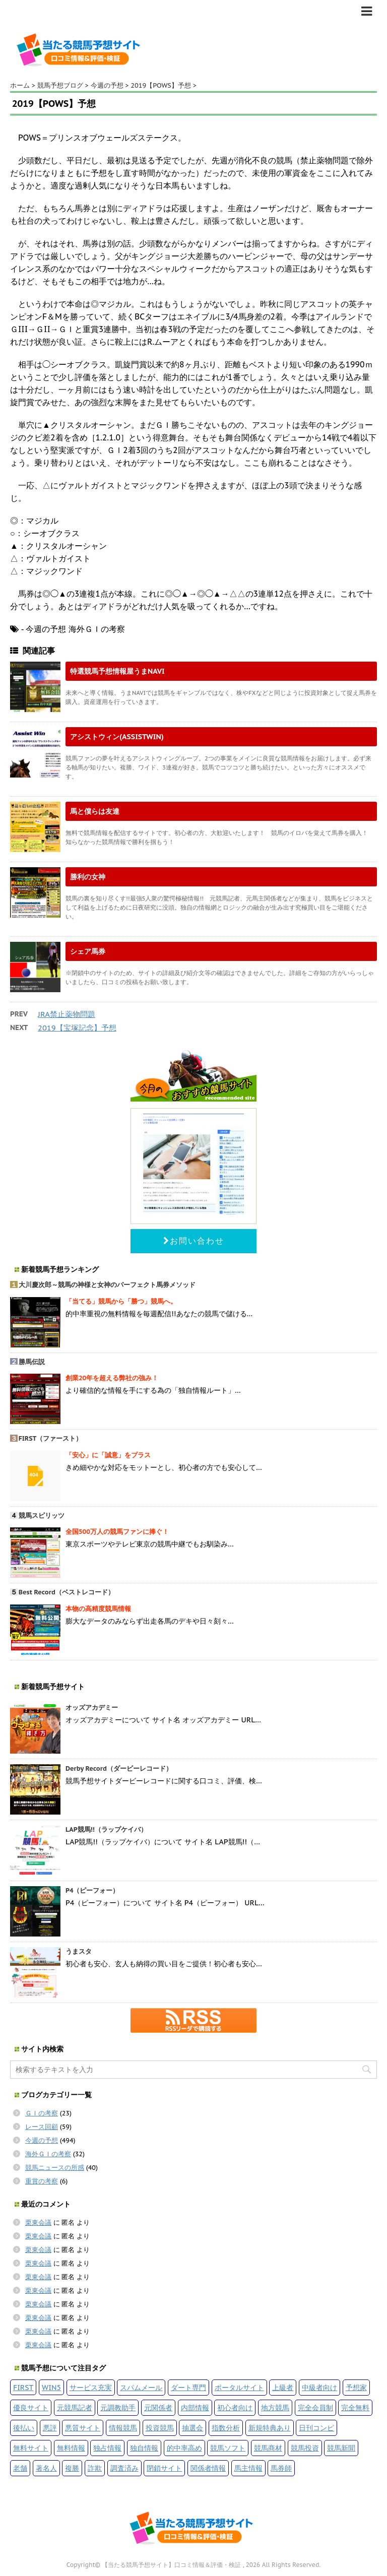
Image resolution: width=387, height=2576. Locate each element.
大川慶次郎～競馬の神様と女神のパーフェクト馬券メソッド (107, 1284)
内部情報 (195, 2407)
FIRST (23, 2387)
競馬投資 (305, 2448)
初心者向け (234, 2407)
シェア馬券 (87, 951)
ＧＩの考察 (41, 2113)
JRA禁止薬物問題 (66, 1014)
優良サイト (30, 2407)
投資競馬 (160, 2427)
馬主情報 (248, 2468)
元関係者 (158, 2407)
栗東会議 (38, 2222)
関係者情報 (208, 2468)
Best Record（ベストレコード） (66, 1592)
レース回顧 (41, 2126)
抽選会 (192, 2427)
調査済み (124, 2468)
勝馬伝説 (32, 1362)
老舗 (20, 2468)
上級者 (282, 2387)
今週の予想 (41, 2140)
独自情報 (144, 2448)
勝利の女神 (87, 876)
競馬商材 (268, 2448)
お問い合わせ (193, 1241)
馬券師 (281, 2468)
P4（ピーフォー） (92, 1890)
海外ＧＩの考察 (48, 2154)
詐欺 (95, 2468)
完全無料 (355, 2407)
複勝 (72, 2468)
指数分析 (226, 2427)
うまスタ (79, 1951)
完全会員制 (315, 2407)
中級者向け (319, 2387)
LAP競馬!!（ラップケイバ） (106, 1829)
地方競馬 (275, 2407)
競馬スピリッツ (41, 1515)
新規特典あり (269, 2427)
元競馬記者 (74, 2407)
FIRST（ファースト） (51, 1438)
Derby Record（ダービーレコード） (119, 1768)
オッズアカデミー (92, 1707)
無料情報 (71, 2448)
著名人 (46, 2468)
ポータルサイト (239, 2387)
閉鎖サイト (164, 2468)
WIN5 (51, 2387)
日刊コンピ (316, 2427)
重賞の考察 (41, 2181)
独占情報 (107, 2448)
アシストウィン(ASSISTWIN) (117, 736)
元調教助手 (118, 2407)
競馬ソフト (227, 2448)
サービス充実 (91, 2387)
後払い (23, 2427)
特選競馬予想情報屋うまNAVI (117, 671)
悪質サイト (82, 2427)
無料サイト (30, 2448)
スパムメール (141, 2387)
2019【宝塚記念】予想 (77, 1028)
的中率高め (184, 2448)
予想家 (356, 2387)
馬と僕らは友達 (94, 811)
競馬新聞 (341, 2448)
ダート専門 (188, 2387)
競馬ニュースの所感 (54, 2167)
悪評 (50, 2427)
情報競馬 (123, 2427)
